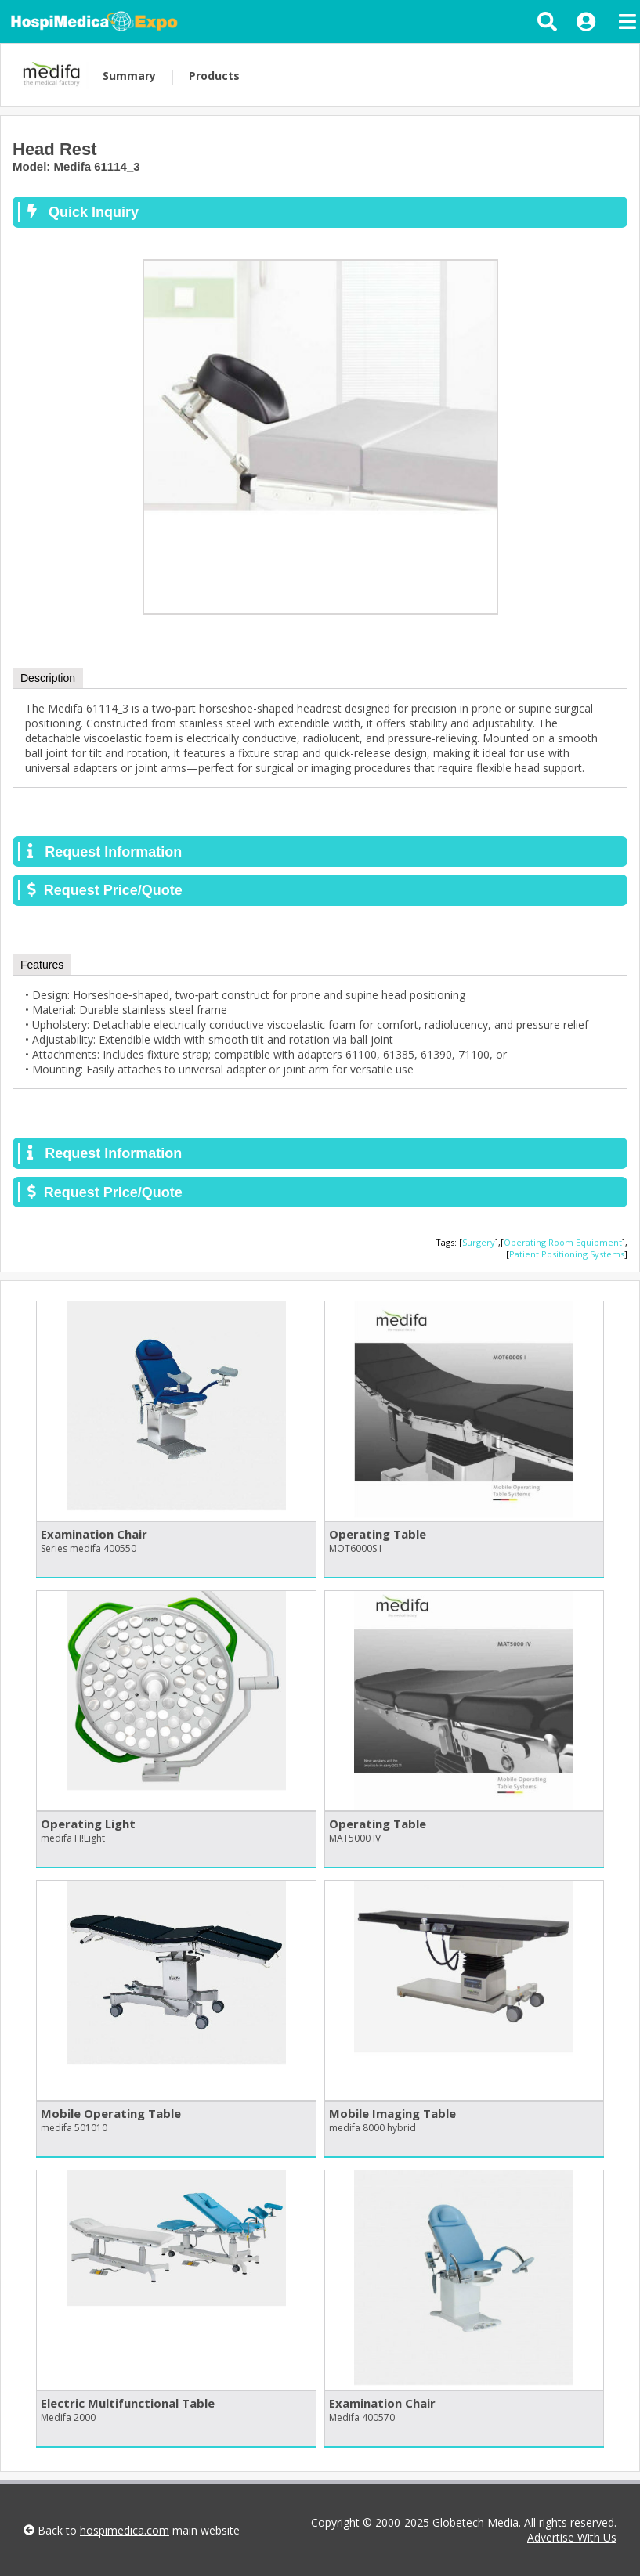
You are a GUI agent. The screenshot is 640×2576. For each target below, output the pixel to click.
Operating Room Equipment (563, 1242)
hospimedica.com (124, 2530)
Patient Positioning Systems (566, 1254)
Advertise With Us (571, 2537)
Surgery (478, 1242)
